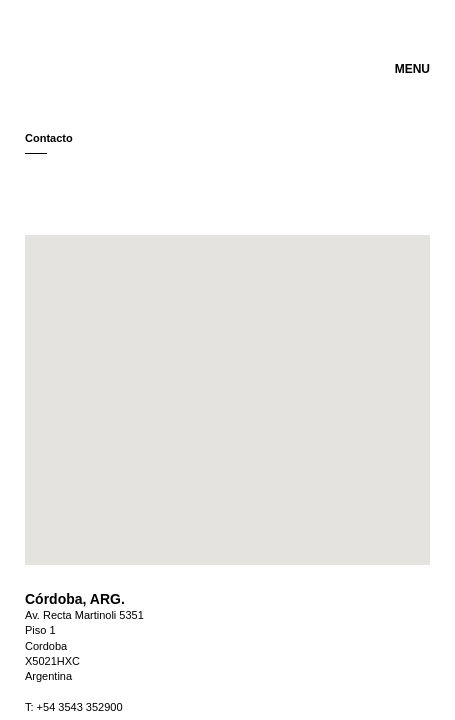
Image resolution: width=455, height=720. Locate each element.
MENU (412, 69)
